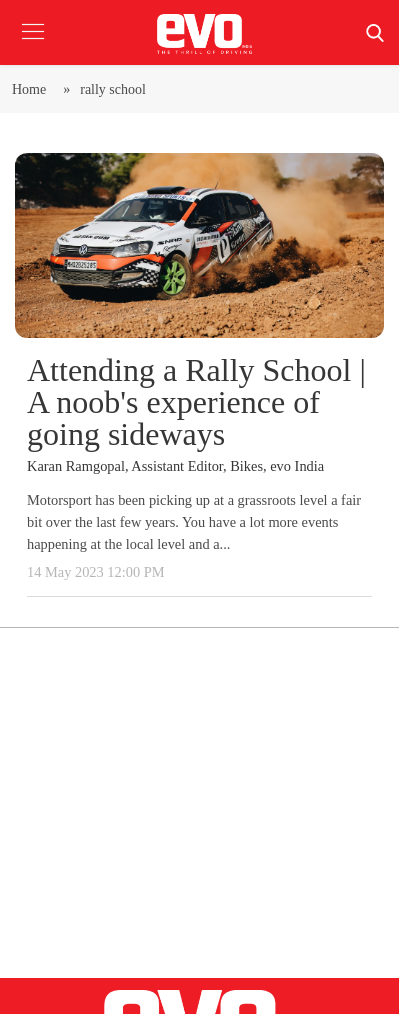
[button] (32, 46)
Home (32, 89)
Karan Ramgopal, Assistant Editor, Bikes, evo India (175, 466)
